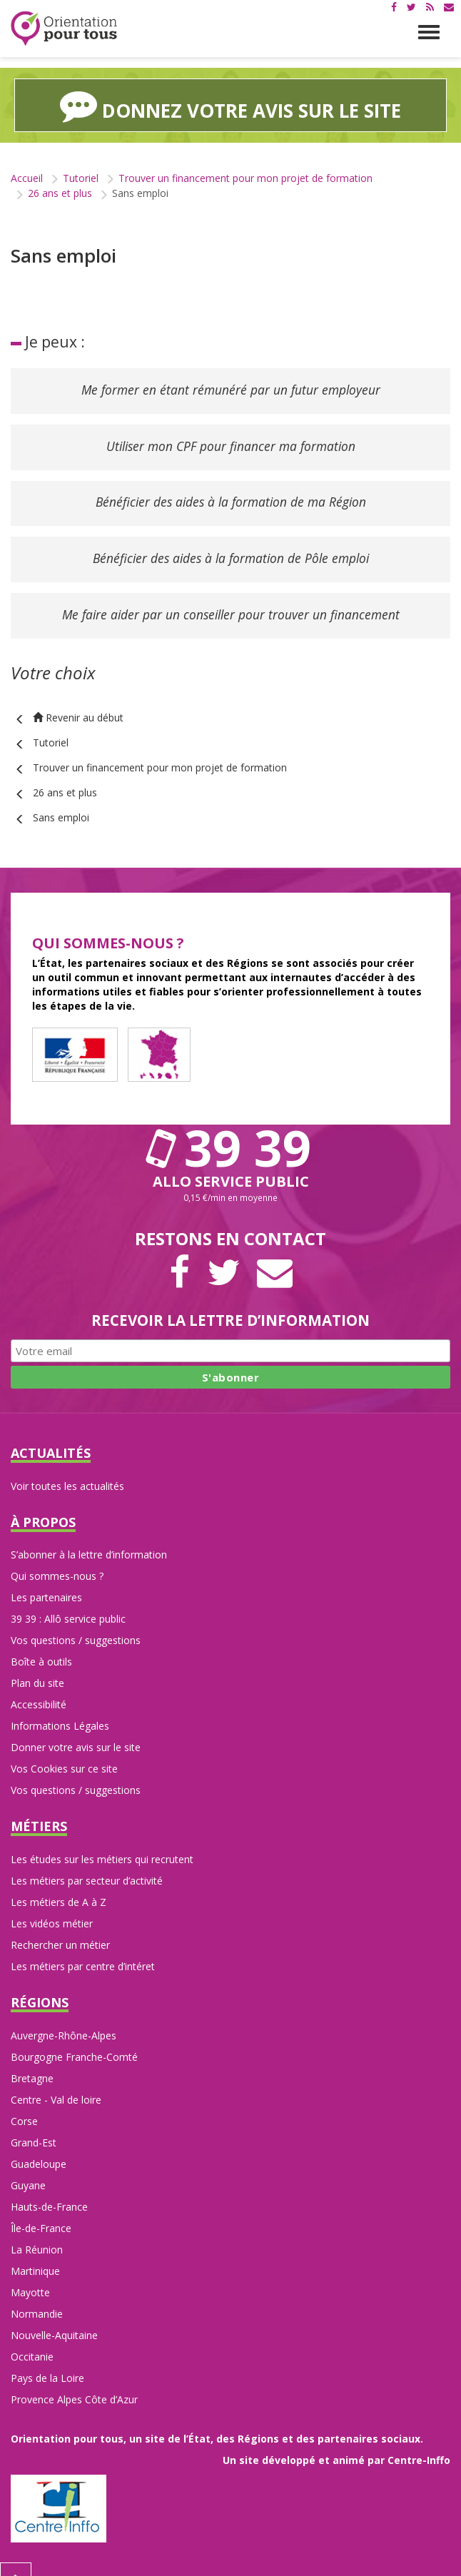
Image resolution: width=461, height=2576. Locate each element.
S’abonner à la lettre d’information (89, 1537)
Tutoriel (80, 178)
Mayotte (30, 2275)
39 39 (230, 1129)
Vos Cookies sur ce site (64, 1751)
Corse (24, 2104)
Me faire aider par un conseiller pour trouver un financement (230, 599)
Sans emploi (61, 800)
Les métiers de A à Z (58, 1885)
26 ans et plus (60, 193)
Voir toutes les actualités (67, 1468)
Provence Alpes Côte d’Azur (74, 2382)
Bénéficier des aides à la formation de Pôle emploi (230, 547)
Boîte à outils (41, 1644)
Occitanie (32, 2339)
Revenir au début (78, 700)
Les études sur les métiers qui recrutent (102, 1842)
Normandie (37, 2296)
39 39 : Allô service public (68, 1601)
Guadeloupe (38, 2147)
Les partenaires (46, 1580)
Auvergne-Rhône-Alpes (63, 2018)
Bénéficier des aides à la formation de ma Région (230, 494)
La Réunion (37, 2232)
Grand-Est (33, 2125)
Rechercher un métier (60, 1927)
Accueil (27, 178)
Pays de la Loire (47, 2361)
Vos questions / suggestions (76, 1623)
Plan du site (37, 1666)
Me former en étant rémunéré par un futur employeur (230, 388)
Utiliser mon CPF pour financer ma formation (230, 441)
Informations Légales (60, 1708)
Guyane (28, 2168)
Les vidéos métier (52, 1906)
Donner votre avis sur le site (76, 1730)
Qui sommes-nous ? (57, 1559)
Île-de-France (41, 2211)
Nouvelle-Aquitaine (54, 2318)
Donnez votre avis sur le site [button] (230, 104)
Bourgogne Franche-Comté (74, 2040)
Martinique (35, 2254)
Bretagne (32, 2061)
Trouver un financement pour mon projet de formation (245, 178)
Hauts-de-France (49, 2189)
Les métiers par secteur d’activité (87, 1863)
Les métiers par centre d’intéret (83, 1949)
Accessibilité (38, 1687)
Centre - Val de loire (56, 2082)
